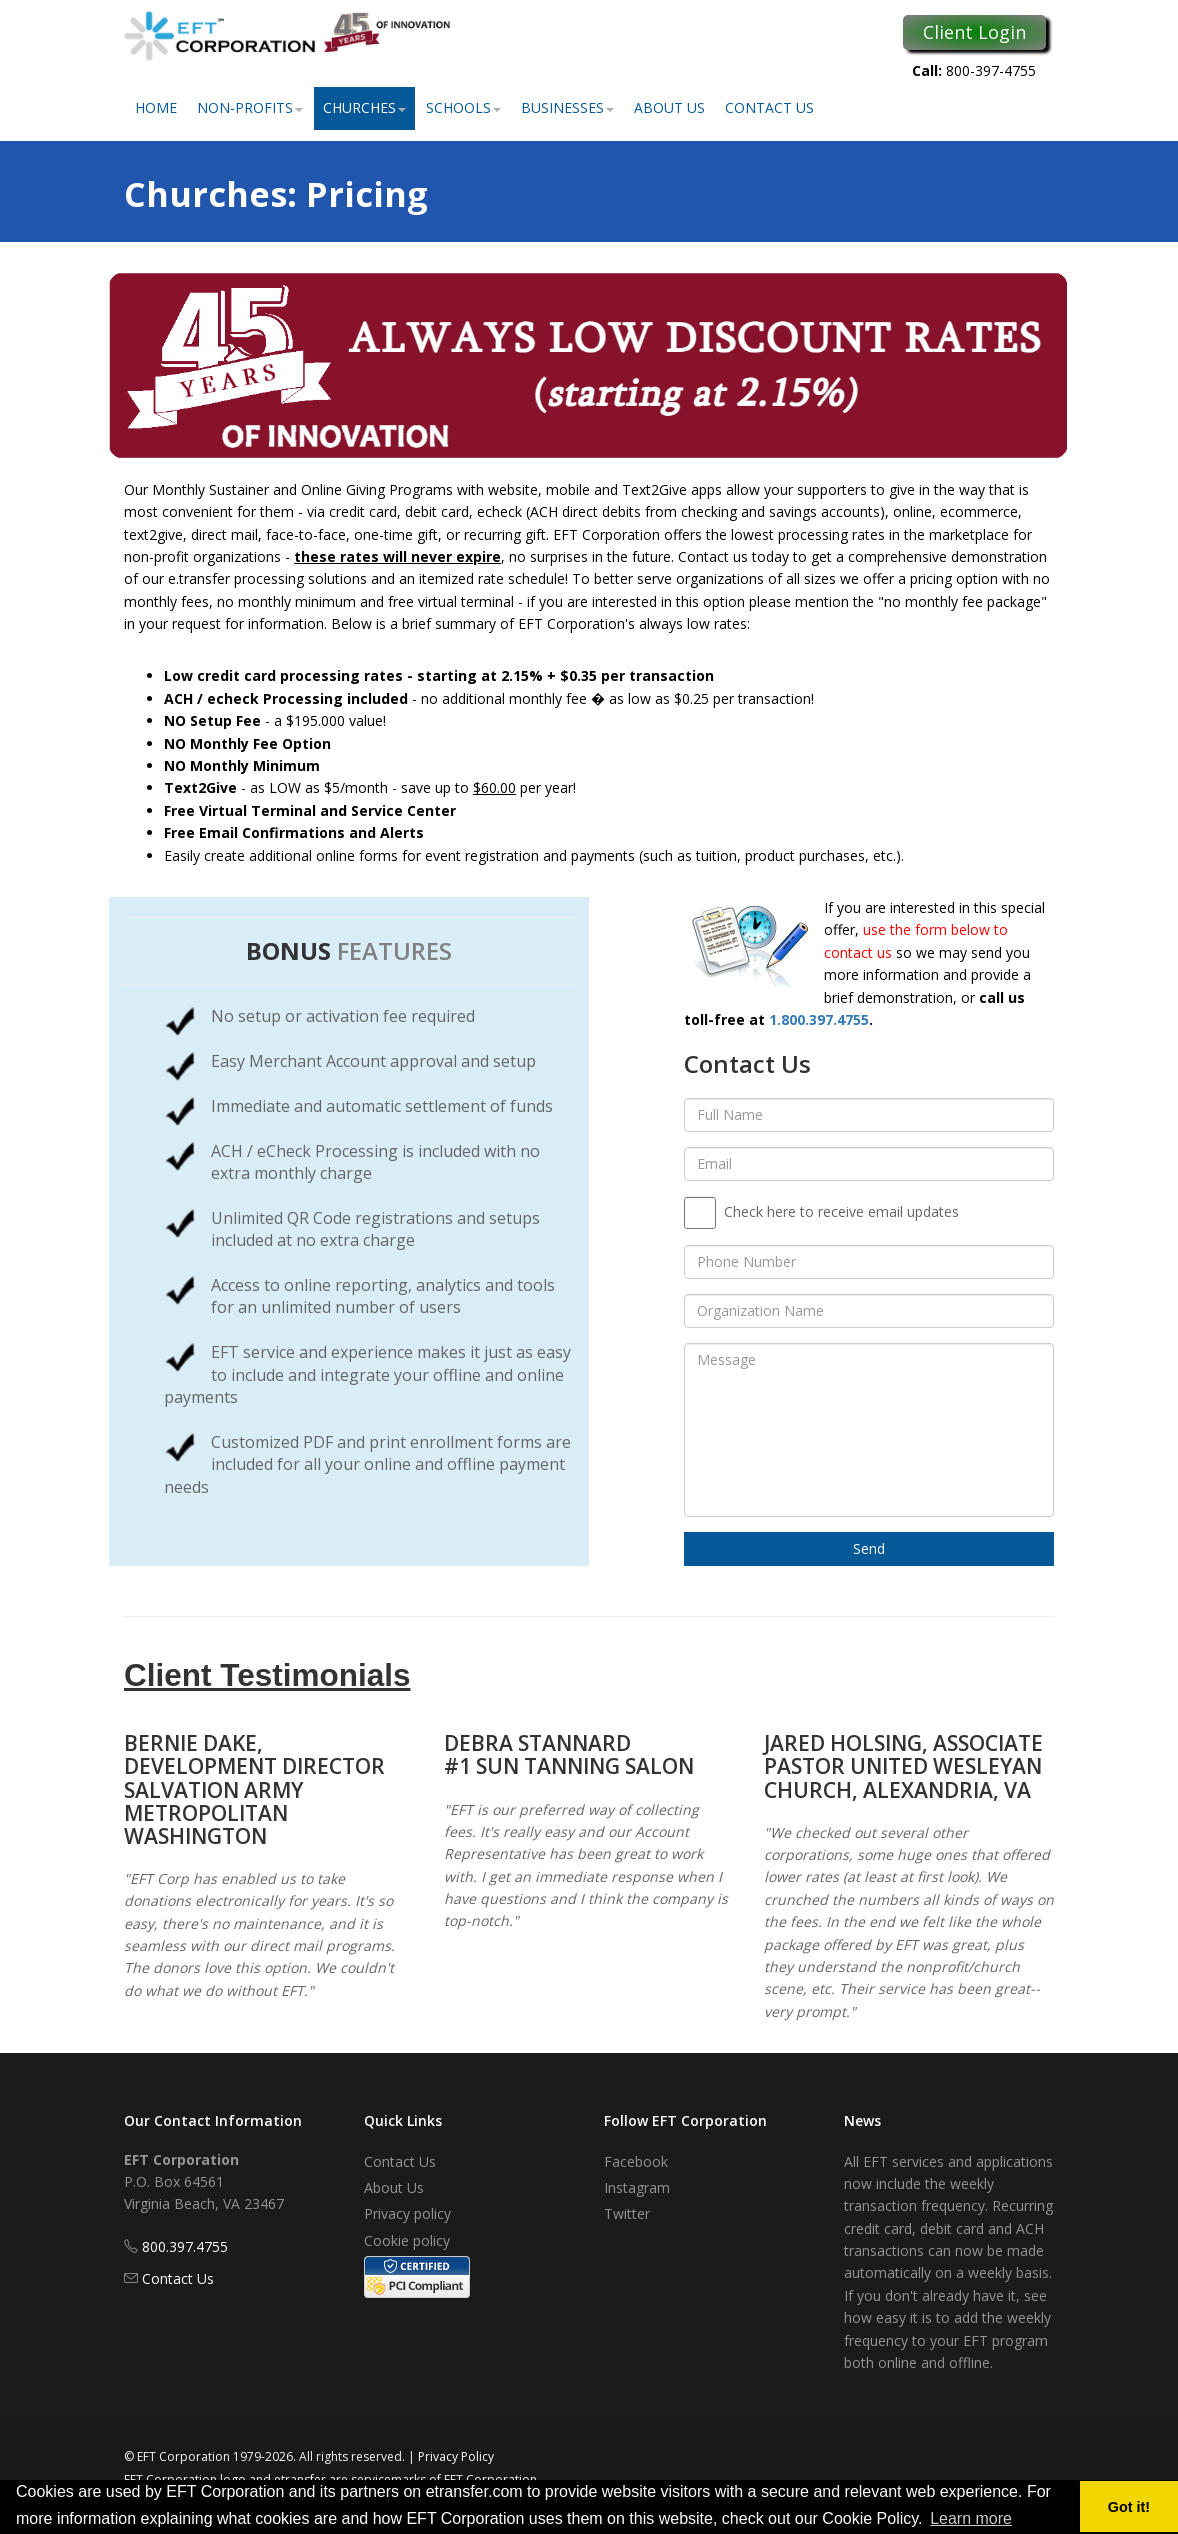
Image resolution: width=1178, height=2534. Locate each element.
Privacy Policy (456, 2456)
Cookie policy (407, 2240)
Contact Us (769, 107)
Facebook (636, 2161)
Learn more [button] (971, 2518)
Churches (364, 107)
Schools (463, 107)
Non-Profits (250, 107)
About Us (669, 107)
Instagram (637, 2187)
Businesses (567, 107)
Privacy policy (407, 2213)
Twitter (627, 2213)
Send (869, 1548)
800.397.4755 (185, 2246)
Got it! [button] (1129, 2507)
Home (156, 107)
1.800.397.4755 (819, 1019)
